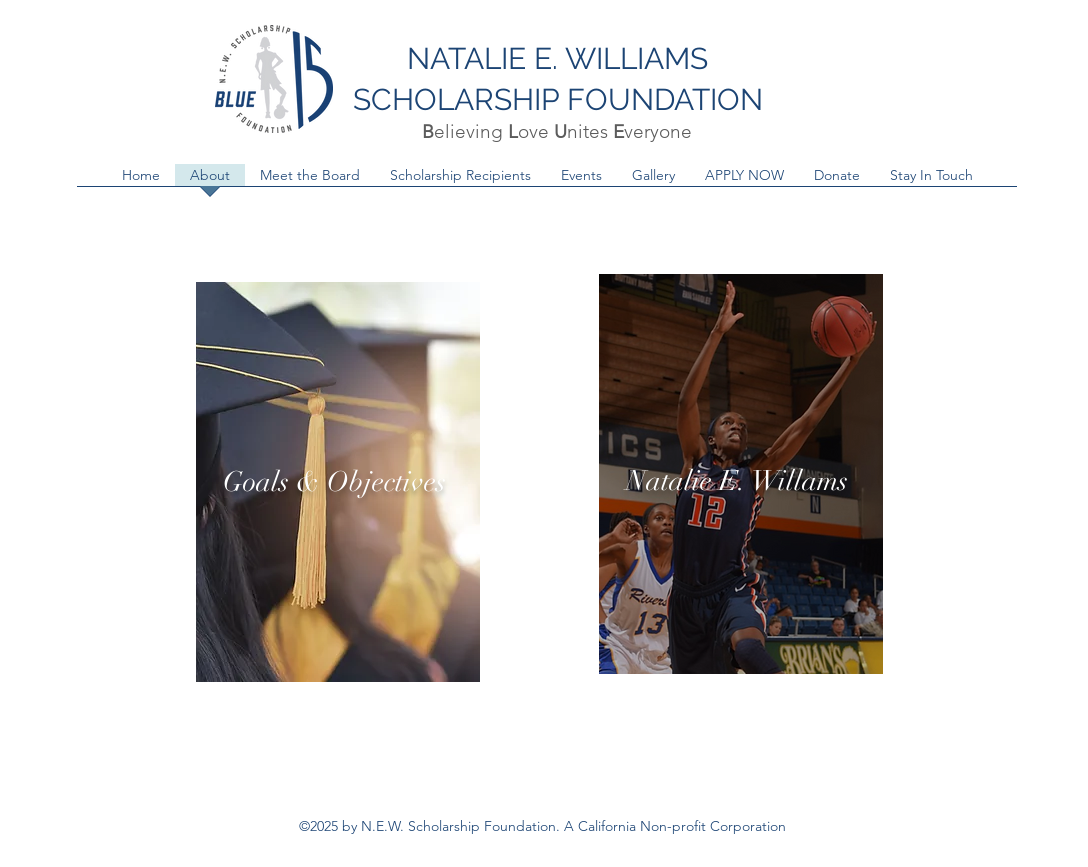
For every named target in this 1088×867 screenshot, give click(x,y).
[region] (338, 482)
